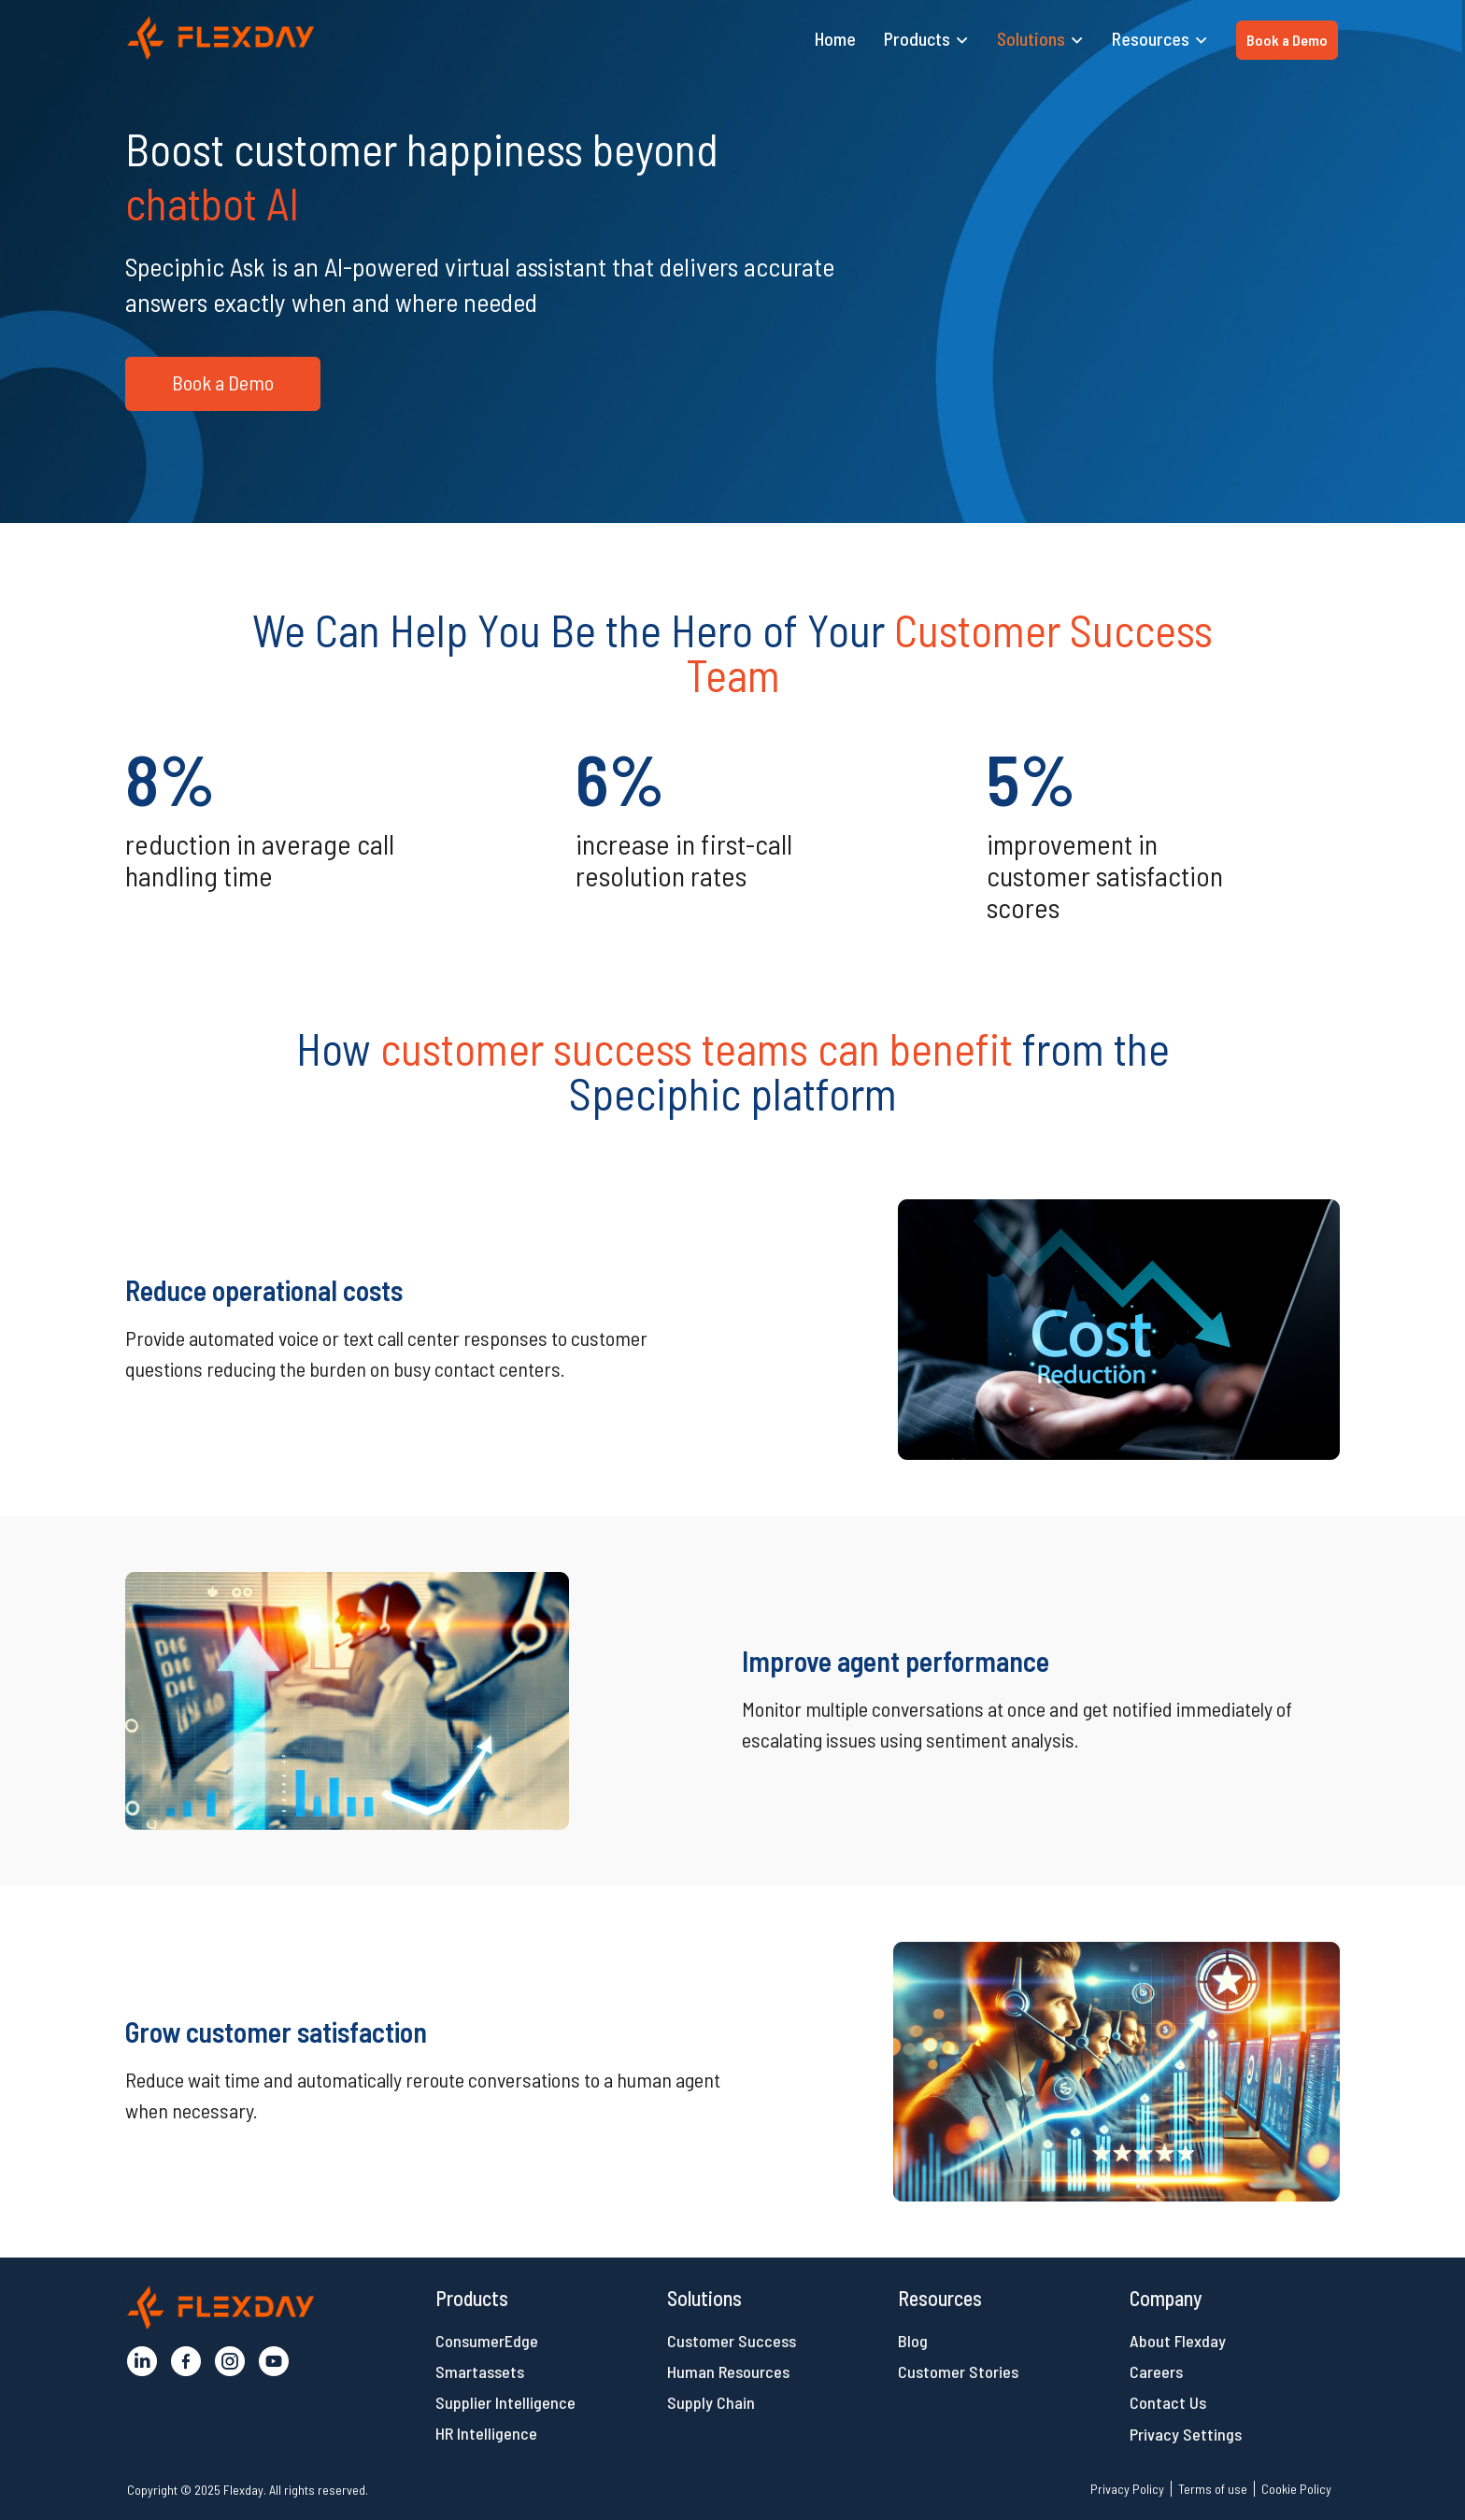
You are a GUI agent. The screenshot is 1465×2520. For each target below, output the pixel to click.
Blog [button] (913, 2340)
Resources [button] (1150, 38)
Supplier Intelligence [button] (505, 2402)
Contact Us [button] (1168, 2402)
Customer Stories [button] (958, 2371)
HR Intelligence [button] (486, 2433)
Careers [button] (1156, 2371)
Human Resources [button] (728, 2371)
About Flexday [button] (1178, 2340)
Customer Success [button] (731, 2340)
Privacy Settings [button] (1186, 2434)
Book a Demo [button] (1287, 40)
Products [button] (917, 38)
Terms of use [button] (1212, 2489)
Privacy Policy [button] (1127, 2489)
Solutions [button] (1031, 38)
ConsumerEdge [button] (486, 2340)
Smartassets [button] (479, 2371)
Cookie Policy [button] (1296, 2489)
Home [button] (835, 38)
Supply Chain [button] (711, 2402)
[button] (221, 37)
